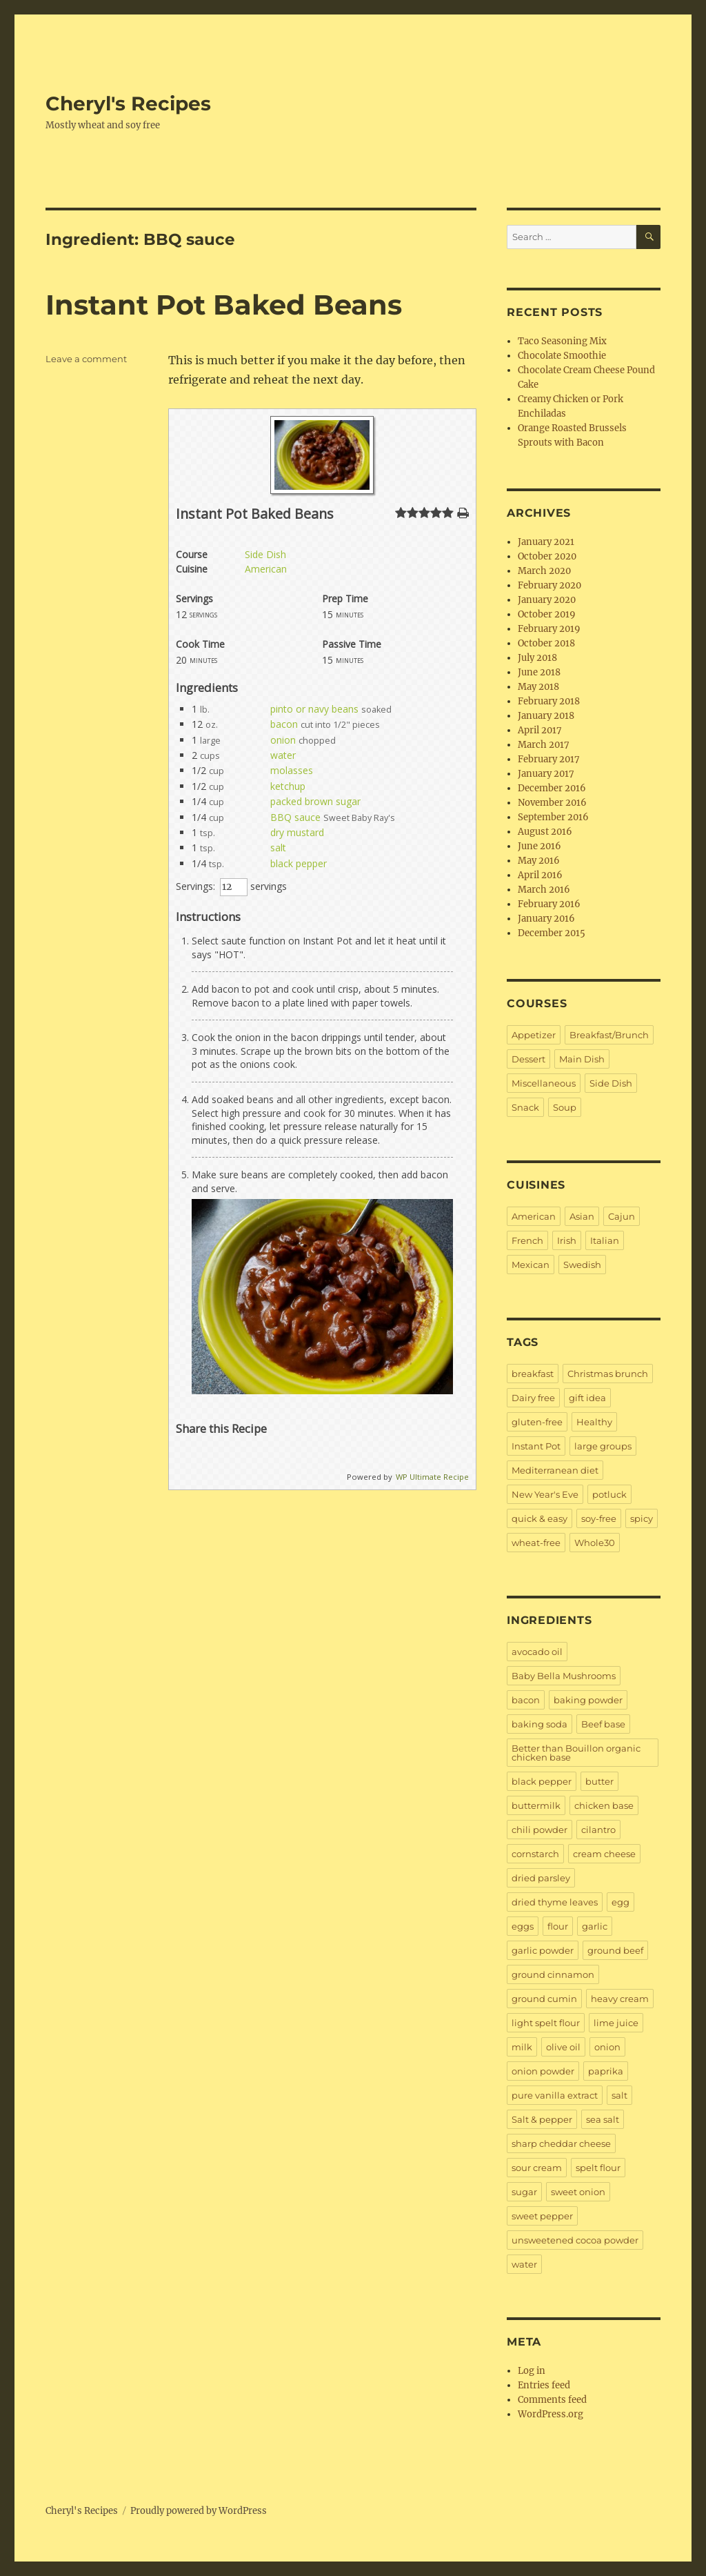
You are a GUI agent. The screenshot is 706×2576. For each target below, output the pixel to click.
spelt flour (598, 2167)
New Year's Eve (545, 1494)
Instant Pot (536, 1446)
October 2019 (547, 614)
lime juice (616, 2022)
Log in (531, 2371)
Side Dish (265, 554)
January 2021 (546, 542)
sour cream (537, 2167)
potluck (609, 1494)
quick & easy (539, 1518)
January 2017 (546, 774)
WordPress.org (550, 2414)
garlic (594, 1926)
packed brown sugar (315, 801)
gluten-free (537, 1421)
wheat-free (536, 1542)
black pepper (298, 863)
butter (599, 1781)
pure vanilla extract (555, 2095)
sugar (524, 2191)
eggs (523, 1926)
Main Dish (582, 1058)
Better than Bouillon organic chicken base (576, 1753)
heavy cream (620, 1998)
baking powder (588, 1699)
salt (278, 847)
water (283, 755)
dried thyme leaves (555, 1902)
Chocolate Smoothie (562, 355)
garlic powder (543, 1950)
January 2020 (547, 600)
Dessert (528, 1058)
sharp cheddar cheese (561, 2143)
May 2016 (539, 860)
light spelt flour (546, 2022)
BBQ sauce (295, 817)
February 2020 (549, 585)
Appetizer (534, 1034)
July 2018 (537, 658)
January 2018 (546, 716)
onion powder (543, 2071)
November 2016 (552, 803)
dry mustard (297, 832)
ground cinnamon (553, 1974)
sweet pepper (542, 2215)
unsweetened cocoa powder (575, 2240)
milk (522, 2046)
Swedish (582, 1264)
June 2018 (539, 672)
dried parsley (541, 1877)
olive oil (563, 2046)
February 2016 (549, 904)
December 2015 (551, 933)
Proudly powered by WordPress (198, 2511)
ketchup (287, 786)
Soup (564, 1107)
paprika (605, 2071)
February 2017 (549, 759)
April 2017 (540, 730)
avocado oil (537, 1651)
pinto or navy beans (314, 708)
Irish (566, 1240)
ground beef (615, 1950)
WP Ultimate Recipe (432, 1477)
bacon (284, 724)
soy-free (598, 1518)
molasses (291, 770)
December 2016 (552, 788)
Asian (581, 1216)
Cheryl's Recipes (128, 103)
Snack (525, 1107)
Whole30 (594, 1542)
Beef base (603, 1724)
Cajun (621, 1216)
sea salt (602, 2119)
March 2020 (544, 571)
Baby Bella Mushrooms (564, 1675)
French (527, 1240)
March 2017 (543, 745)
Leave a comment (86, 358)
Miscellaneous (544, 1083)
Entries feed (544, 2385)
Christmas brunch (607, 1373)
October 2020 (547, 556)
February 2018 (549, 701)
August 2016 (545, 832)
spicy (641, 1518)
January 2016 (546, 918)
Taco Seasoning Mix (562, 341)
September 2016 (553, 817)
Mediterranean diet (555, 1470)
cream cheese (604, 1853)
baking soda (539, 1724)
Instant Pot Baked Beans (224, 304)
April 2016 (540, 875)
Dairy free (533, 1397)
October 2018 (546, 643)
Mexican (530, 1264)
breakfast (533, 1373)
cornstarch (535, 1853)
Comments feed (552, 2400)
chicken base (604, 1805)
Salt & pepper (542, 2119)
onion (283, 739)
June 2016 (539, 846)
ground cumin (544, 1998)
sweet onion (578, 2191)
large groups (603, 1446)
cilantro (598, 1829)
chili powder (539, 1829)
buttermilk (536, 1805)
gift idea (587, 1397)
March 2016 (544, 889)
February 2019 (549, 629)
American (266, 568)
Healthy (594, 1421)
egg (620, 1902)
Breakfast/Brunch (609, 1034)
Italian (604, 1240)
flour (557, 1926)
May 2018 (538, 687)
